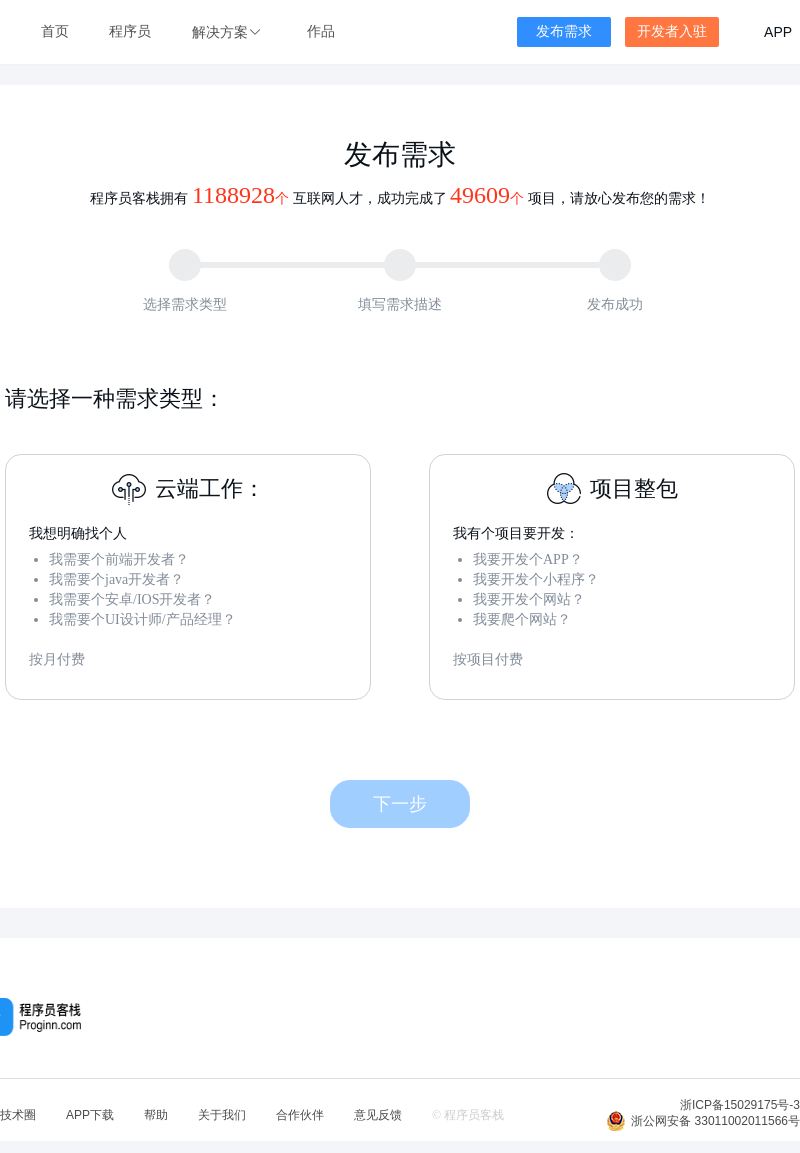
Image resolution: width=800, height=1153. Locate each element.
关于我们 (222, 1115)
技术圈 (18, 1115)
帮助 (156, 1115)
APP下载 (90, 1115)
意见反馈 (378, 1115)
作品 (321, 31)
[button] (229, 32)
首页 (55, 31)
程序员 (130, 31)
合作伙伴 (300, 1115)
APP (778, 32)
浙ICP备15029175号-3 (740, 1105)
